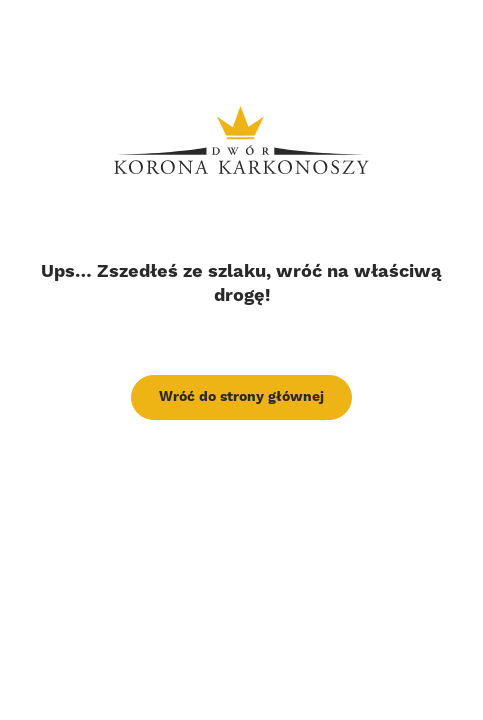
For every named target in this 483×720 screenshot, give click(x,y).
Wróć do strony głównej (241, 397)
